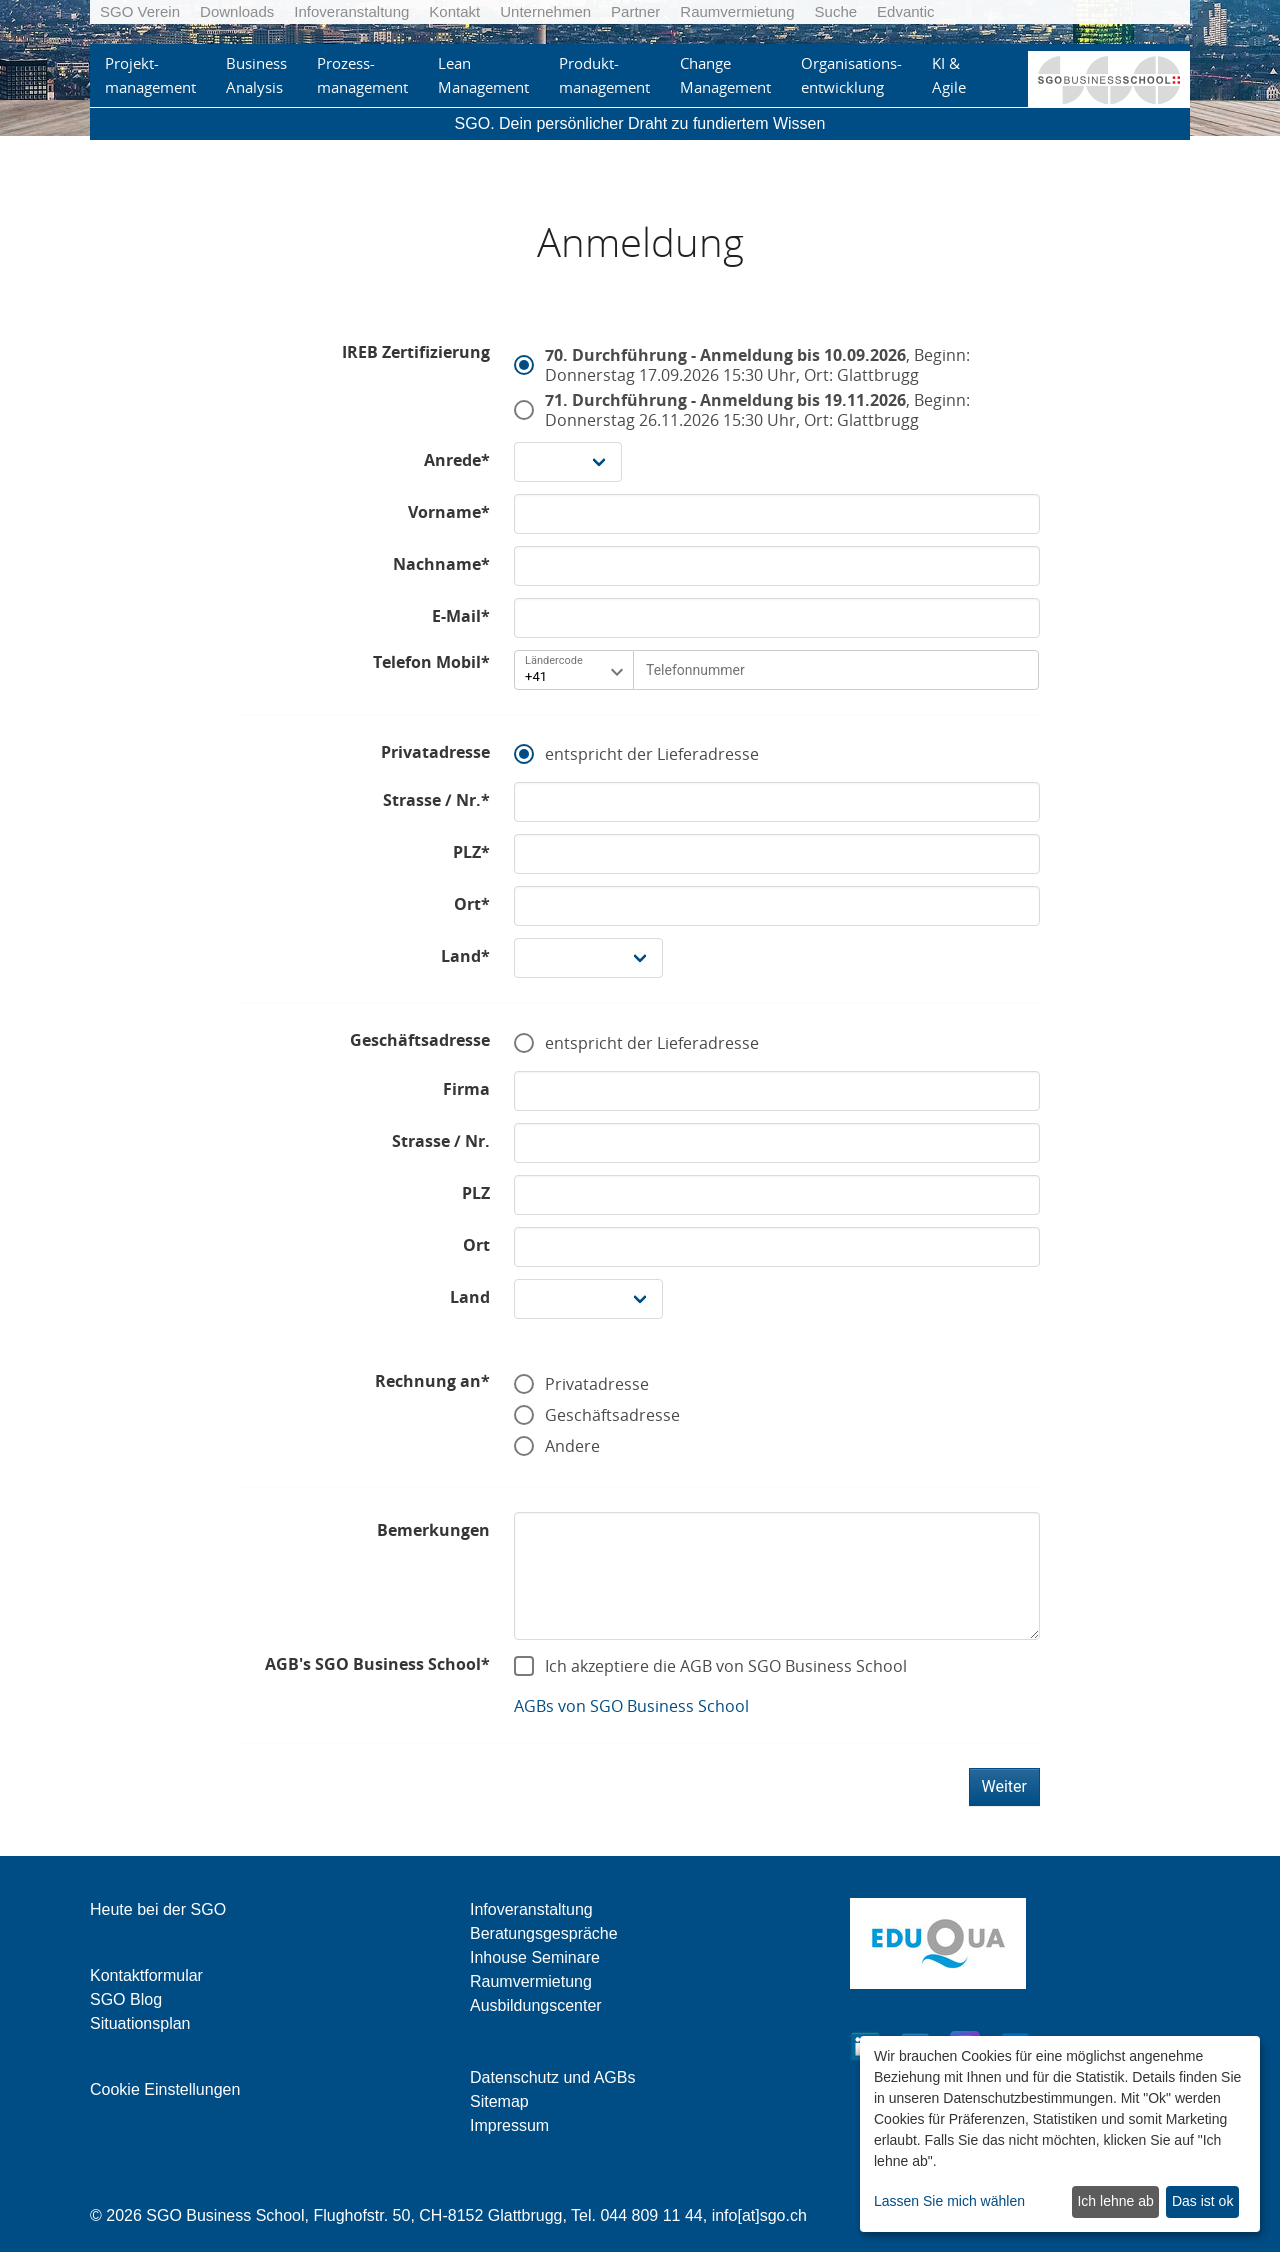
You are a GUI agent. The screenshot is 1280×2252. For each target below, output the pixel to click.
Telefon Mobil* (431, 662)
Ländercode (554, 660)
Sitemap (499, 2101)
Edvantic (906, 11)
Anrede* (457, 460)
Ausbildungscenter (536, 2005)
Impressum (509, 2125)
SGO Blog (126, 1999)
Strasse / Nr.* (436, 800)
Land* (465, 956)
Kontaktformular (146, 1975)
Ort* (472, 904)
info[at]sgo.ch (759, 2215)
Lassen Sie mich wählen (949, 2201)
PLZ (476, 1193)
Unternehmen (545, 11)
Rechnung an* (432, 1381)
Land (470, 1297)
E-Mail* (461, 616)
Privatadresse (435, 752)
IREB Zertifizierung (416, 352)
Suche (836, 11)
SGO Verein (140, 11)
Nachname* (441, 564)
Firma (466, 1089)
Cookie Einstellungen (165, 2089)
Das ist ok (1202, 2201)
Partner (635, 11)
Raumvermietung (737, 11)
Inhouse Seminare (535, 1957)
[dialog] (1060, 2134)
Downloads (237, 11)
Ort (476, 1245)
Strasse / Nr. (441, 1141)
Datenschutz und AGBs (552, 2077)
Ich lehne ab (1115, 2201)
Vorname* (449, 512)
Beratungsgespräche (544, 1933)
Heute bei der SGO (158, 1909)
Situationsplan (140, 2023)
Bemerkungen (433, 1530)
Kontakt (454, 11)
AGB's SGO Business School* (377, 1664)
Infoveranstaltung (351, 11)
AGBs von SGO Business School (631, 1706)
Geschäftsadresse (420, 1040)
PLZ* (471, 852)
